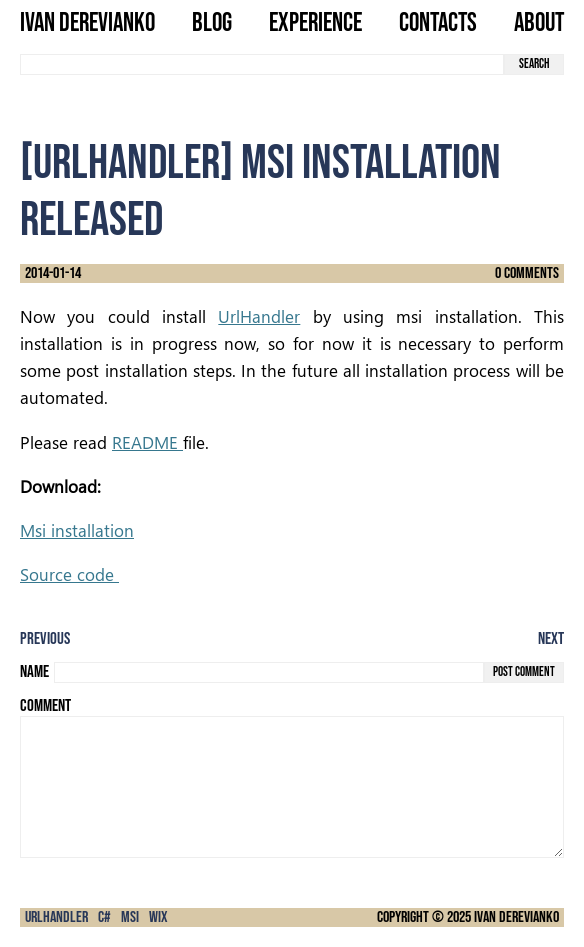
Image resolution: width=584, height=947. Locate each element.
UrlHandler (259, 316)
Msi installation (77, 530)
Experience (315, 24)
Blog (212, 24)
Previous (45, 639)
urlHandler (56, 917)
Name (34, 672)
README (147, 442)
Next (551, 639)
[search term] (262, 64)
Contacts (438, 24)
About (539, 24)
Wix (158, 917)
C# (104, 917)
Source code (69, 574)
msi (130, 917)
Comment (45, 706)
